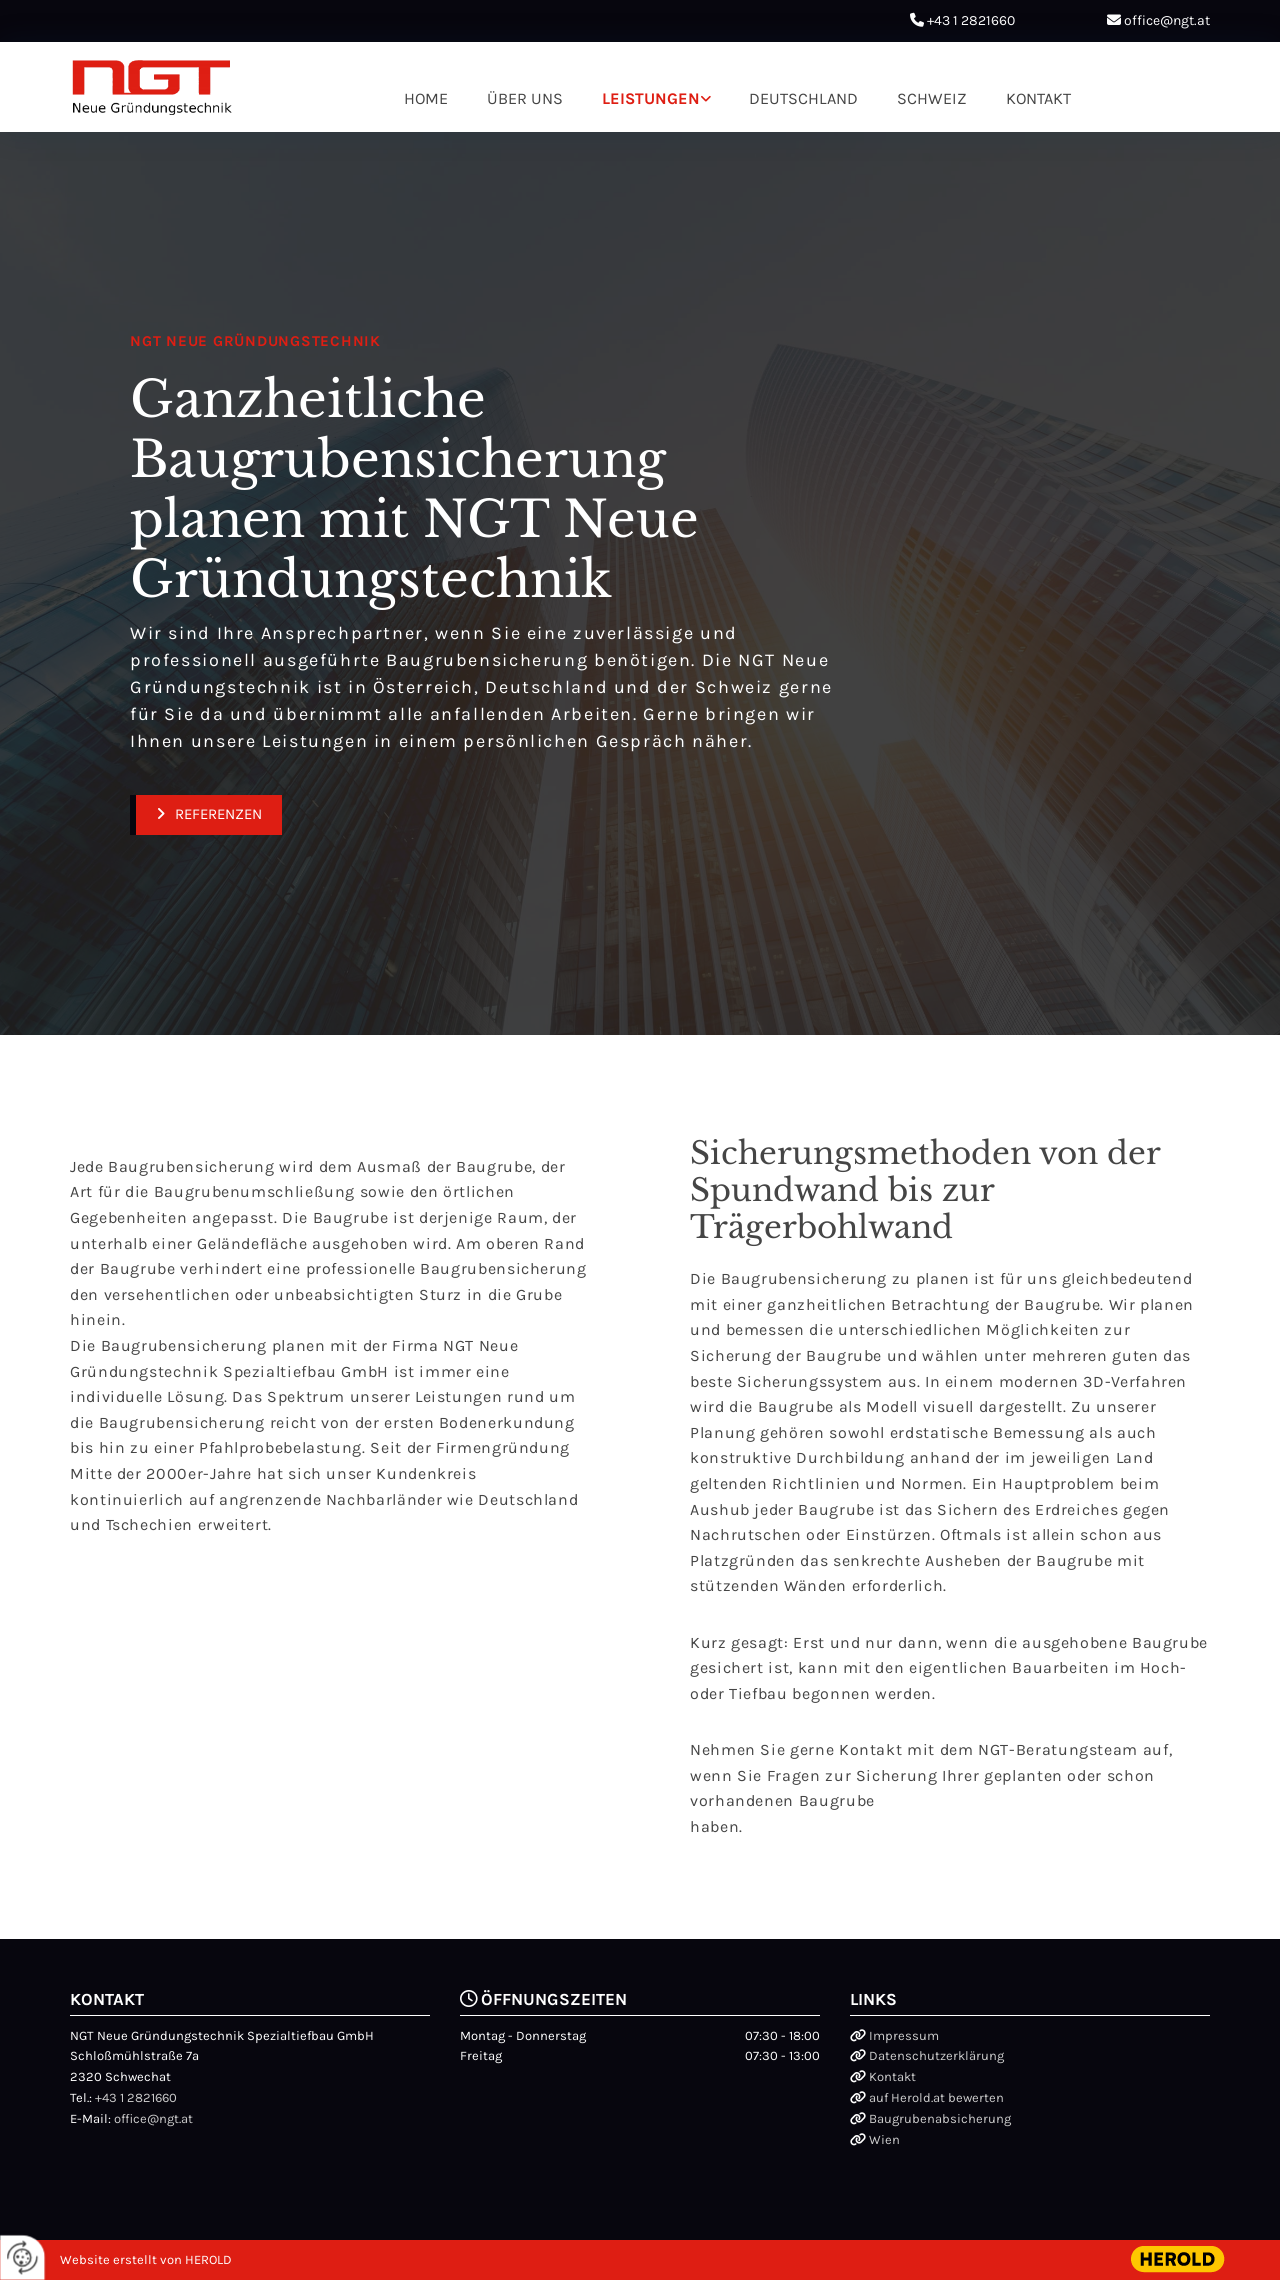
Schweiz (929, 97)
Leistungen (651, 97)
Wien (884, 2139)
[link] (656, 97)
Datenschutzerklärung (936, 2055)
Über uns (527, 97)
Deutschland (802, 97)
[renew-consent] (22, 2257)
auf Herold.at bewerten (936, 2097)
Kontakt (1035, 97)
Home (428, 97)
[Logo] (152, 87)
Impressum (904, 2035)
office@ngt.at (1167, 20)
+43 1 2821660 (971, 20)
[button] (206, 814)
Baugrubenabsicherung (940, 2118)
